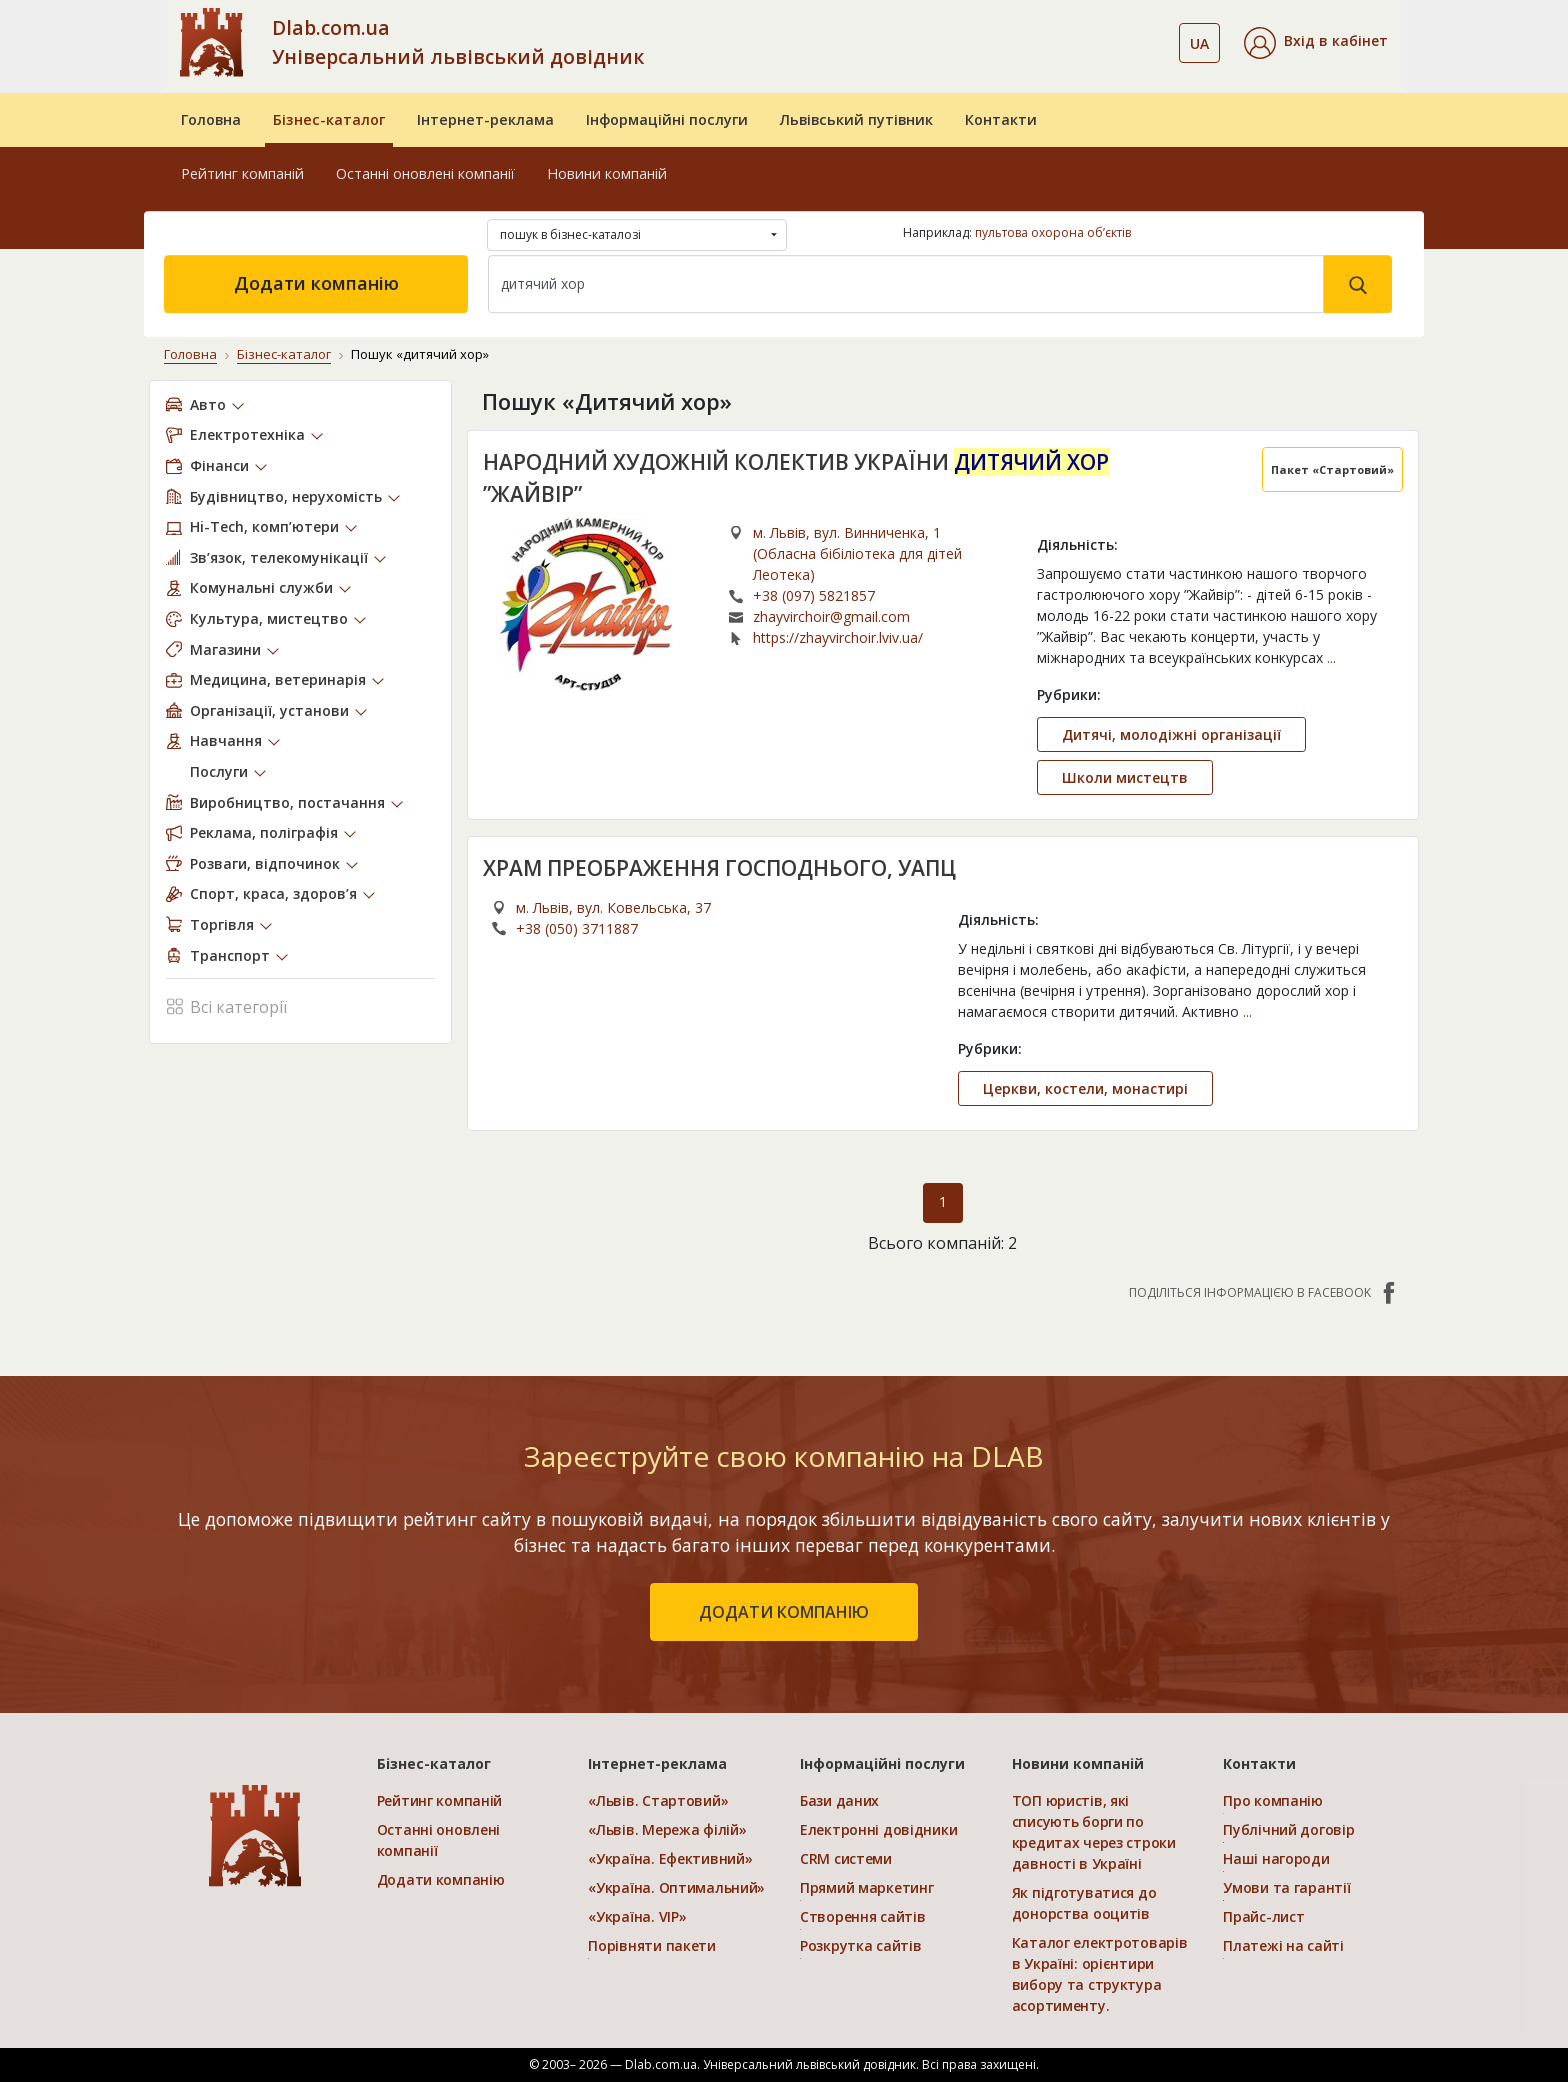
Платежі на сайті (1283, 1945)
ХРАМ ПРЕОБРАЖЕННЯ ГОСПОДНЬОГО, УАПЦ (719, 868)
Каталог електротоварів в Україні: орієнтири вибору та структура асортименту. (1100, 1974)
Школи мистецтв (1125, 777)
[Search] (906, 284)
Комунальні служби (261, 587)
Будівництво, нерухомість (286, 496)
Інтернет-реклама (485, 119)
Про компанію (1273, 1800)
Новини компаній (607, 173)
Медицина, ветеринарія (278, 679)
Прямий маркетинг (867, 1887)
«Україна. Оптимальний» (676, 1887)
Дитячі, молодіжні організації (1171, 734)
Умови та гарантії (1286, 1887)
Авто (208, 404)
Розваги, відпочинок (265, 863)
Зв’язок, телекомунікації (279, 557)
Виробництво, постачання (287, 802)
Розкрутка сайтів (861, 1945)
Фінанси (219, 465)
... (1331, 657)
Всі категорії (226, 1005)
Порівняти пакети (652, 1945)
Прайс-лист (1263, 1916)
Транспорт (230, 955)
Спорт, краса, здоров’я (273, 893)
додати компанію (784, 1612)
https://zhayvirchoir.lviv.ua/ (838, 637)
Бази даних (839, 1800)
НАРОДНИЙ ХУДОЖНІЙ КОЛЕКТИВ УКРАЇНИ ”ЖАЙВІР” (796, 478)
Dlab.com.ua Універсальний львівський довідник (458, 42)
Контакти (1001, 119)
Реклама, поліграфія (264, 832)
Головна (211, 119)
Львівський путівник (856, 119)
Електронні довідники (878, 1829)
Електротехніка (247, 434)
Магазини (225, 649)
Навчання (226, 740)
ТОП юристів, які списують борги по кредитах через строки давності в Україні (1094, 1832)
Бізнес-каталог (329, 119)
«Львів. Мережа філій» (667, 1829)
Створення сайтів (863, 1916)
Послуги (219, 771)
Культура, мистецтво (269, 618)
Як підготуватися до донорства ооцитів (1084, 1903)
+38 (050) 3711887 (577, 928)
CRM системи (846, 1858)
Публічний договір (1288, 1829)
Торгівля (222, 924)
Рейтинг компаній (242, 173)
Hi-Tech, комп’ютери (264, 526)
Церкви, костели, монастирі (1085, 1088)
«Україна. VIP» (637, 1916)
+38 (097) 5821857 (814, 595)
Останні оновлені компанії (425, 173)
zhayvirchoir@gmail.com (831, 616)
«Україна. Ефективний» (670, 1858)
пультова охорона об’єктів (1053, 232)
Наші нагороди (1276, 1858)
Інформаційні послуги (667, 119)
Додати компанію (316, 283)
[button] (1316, 43)
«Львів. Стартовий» (658, 1800)
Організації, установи (269, 710)
